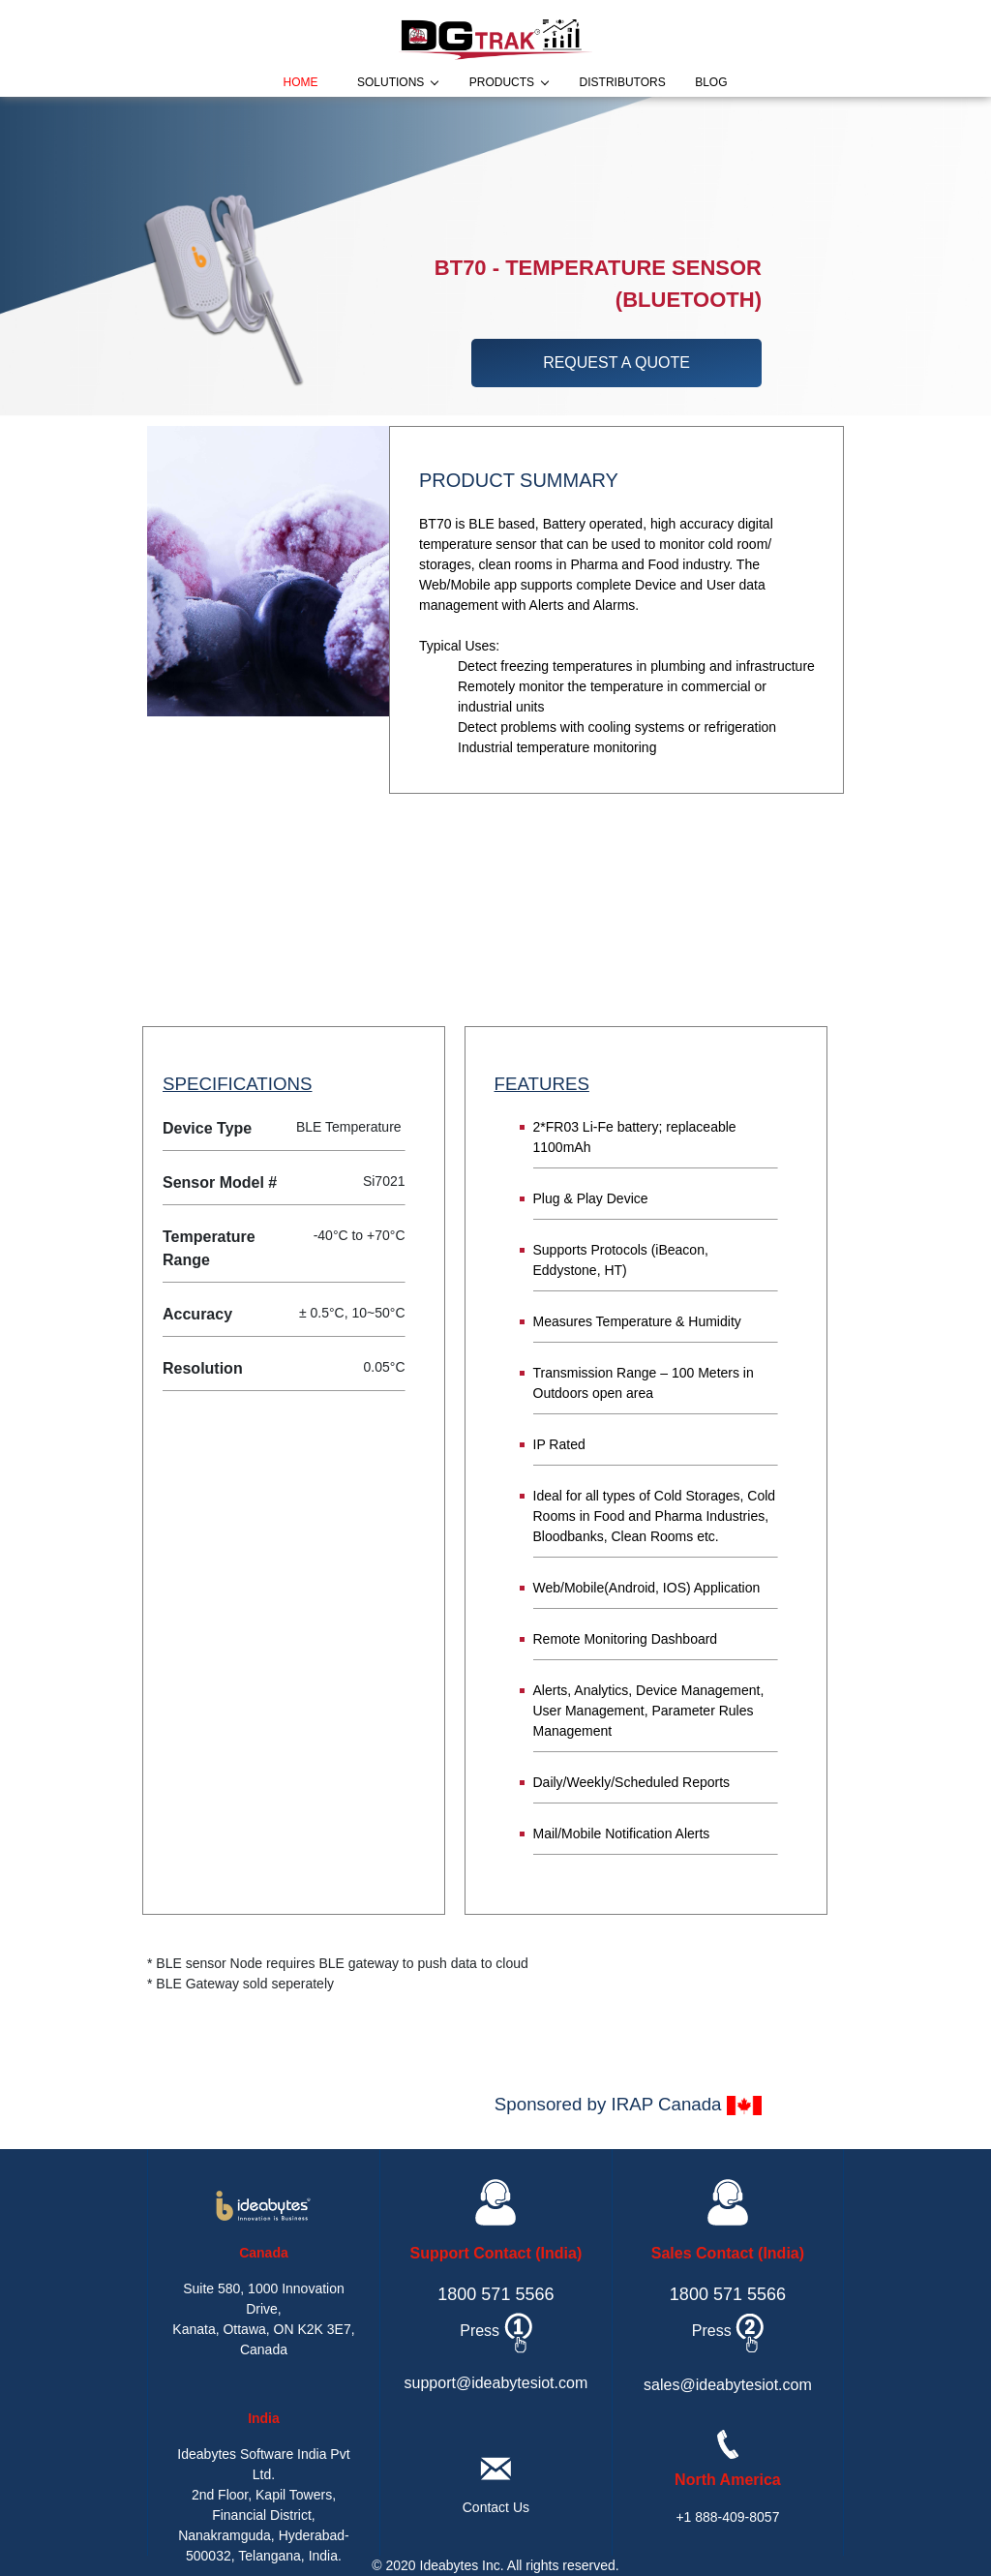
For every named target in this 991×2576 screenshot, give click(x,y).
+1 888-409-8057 (727, 2517)
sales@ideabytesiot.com (728, 2385)
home (301, 82)
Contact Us (496, 2507)
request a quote (616, 362)
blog (711, 82)
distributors (623, 82)
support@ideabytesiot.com (496, 2383)
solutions (390, 82)
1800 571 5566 (495, 2294)
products (501, 82)
